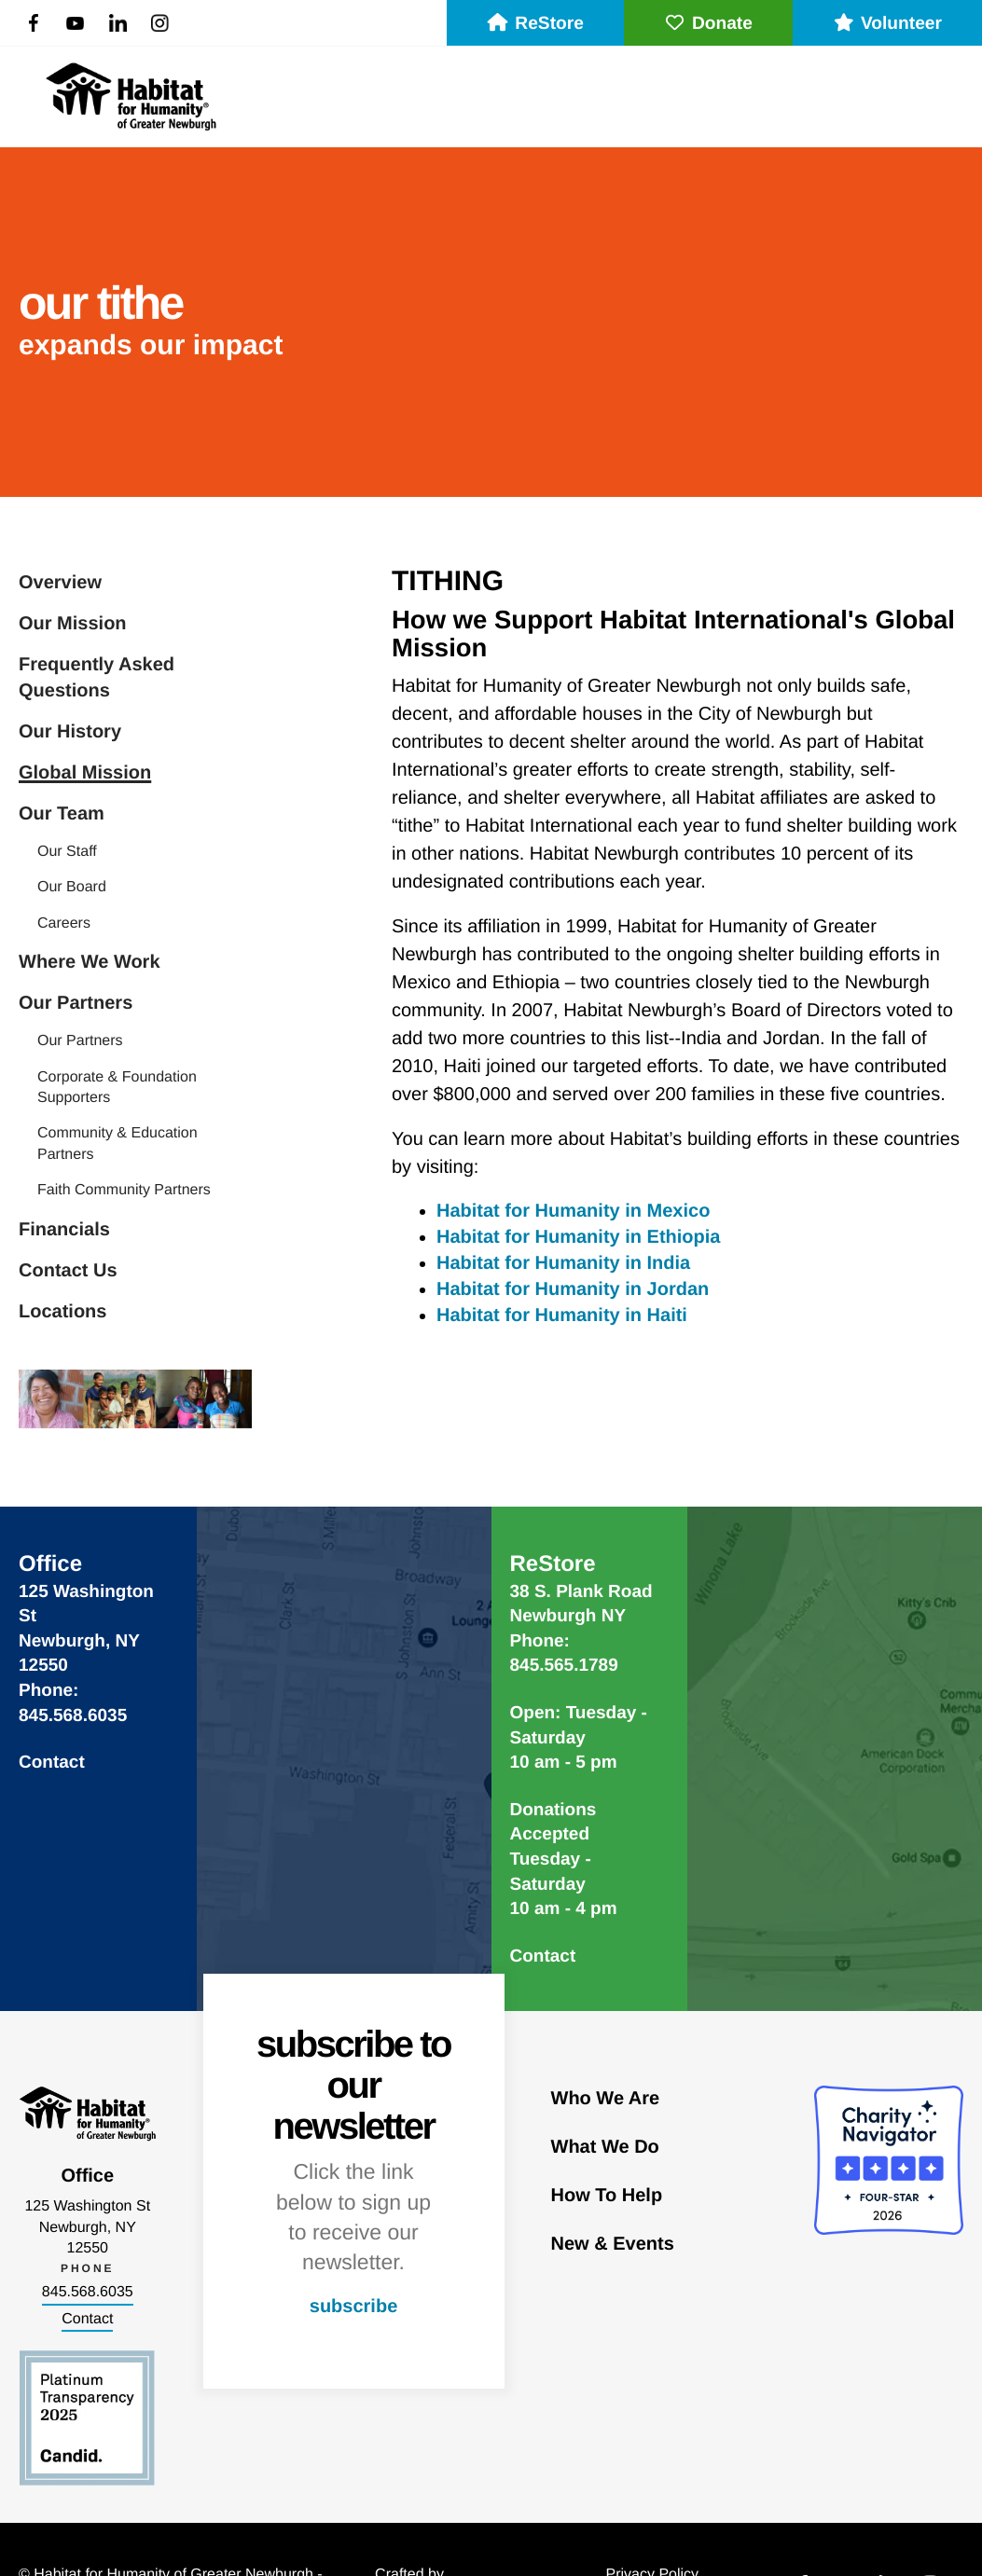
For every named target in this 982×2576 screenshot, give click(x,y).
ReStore (535, 24)
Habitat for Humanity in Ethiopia (578, 1237)
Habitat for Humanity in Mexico (573, 1211)
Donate (708, 24)
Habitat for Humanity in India (563, 1263)
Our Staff (67, 852)
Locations (62, 1312)
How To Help (607, 2195)
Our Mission (73, 623)
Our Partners (75, 1003)
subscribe (353, 2306)
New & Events (612, 2244)
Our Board (71, 887)
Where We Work (89, 962)
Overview (60, 582)
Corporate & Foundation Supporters (117, 1087)
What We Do (605, 2147)
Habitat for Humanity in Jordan (572, 1289)
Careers (63, 923)
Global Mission (85, 773)
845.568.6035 (87, 2292)
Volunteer (887, 24)
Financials (64, 1229)
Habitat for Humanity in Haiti (561, 1315)
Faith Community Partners (124, 1190)
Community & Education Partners (117, 1143)
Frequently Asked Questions (96, 677)
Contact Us (68, 1270)
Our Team (61, 814)
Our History (70, 732)
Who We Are (605, 2098)
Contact (52, 1762)
